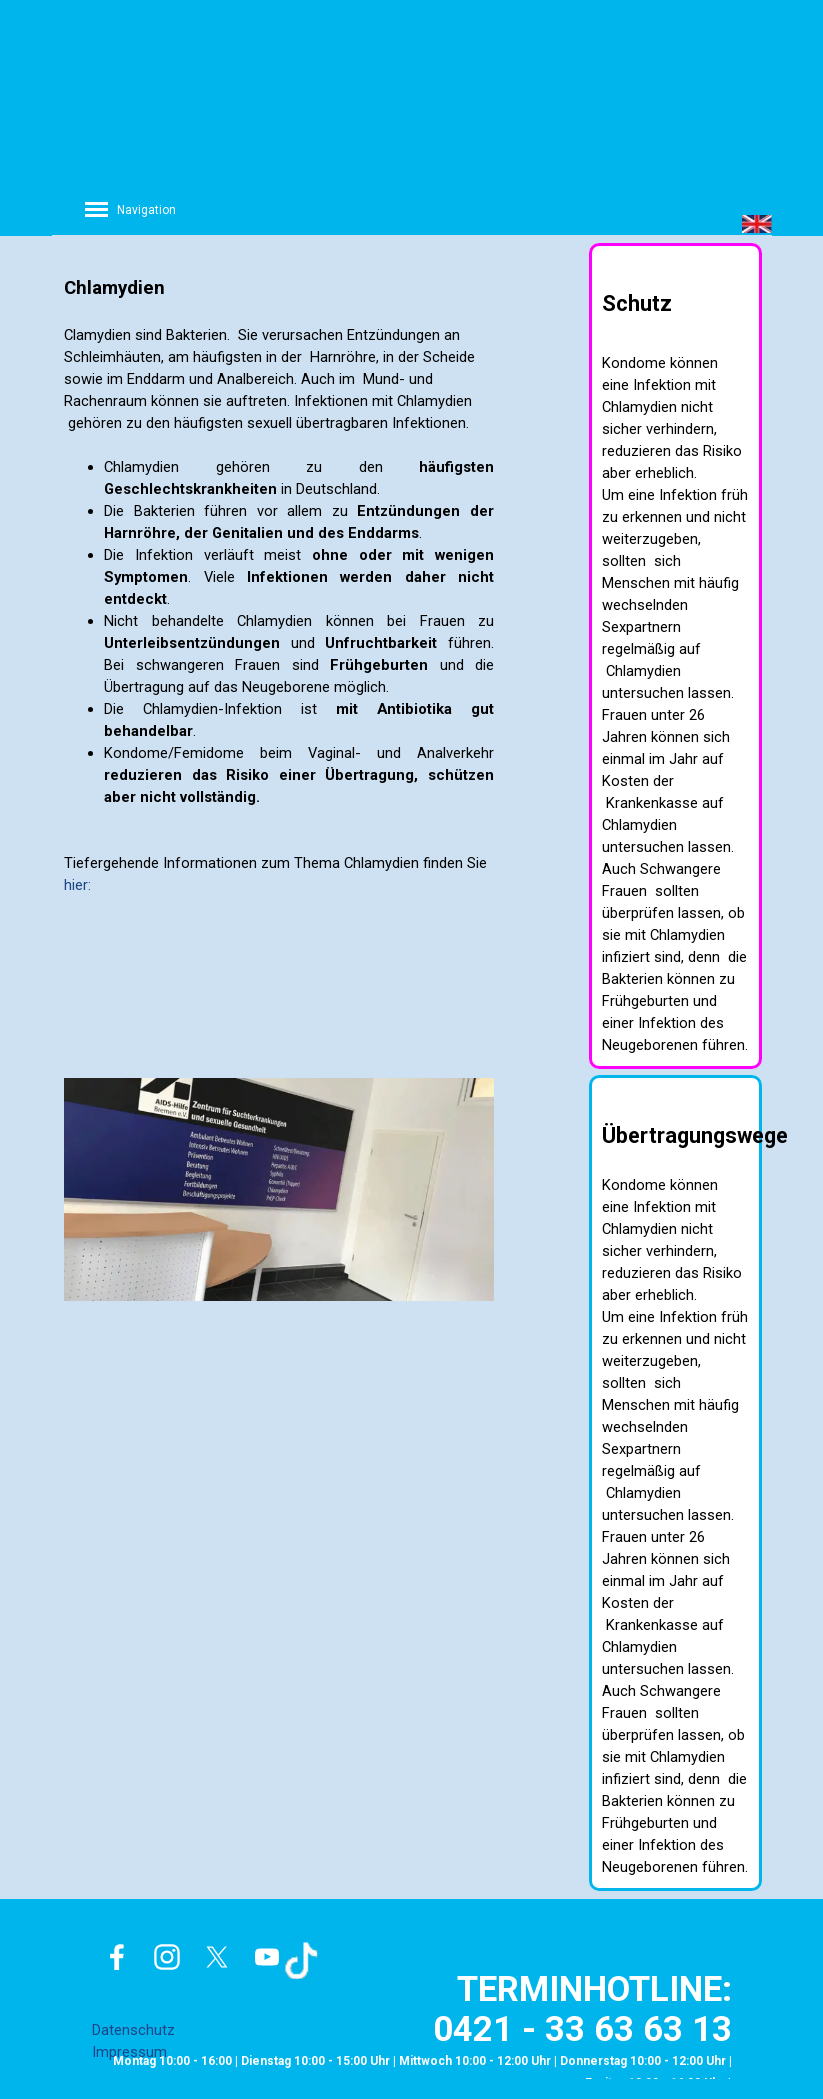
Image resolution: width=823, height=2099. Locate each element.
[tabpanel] (279, 571)
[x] (217, 1957)
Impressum (129, 2052)
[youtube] (267, 1957)
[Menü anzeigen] (97, 209)
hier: (77, 885)
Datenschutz (133, 2030)
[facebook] (117, 1957)
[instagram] (167, 1957)
